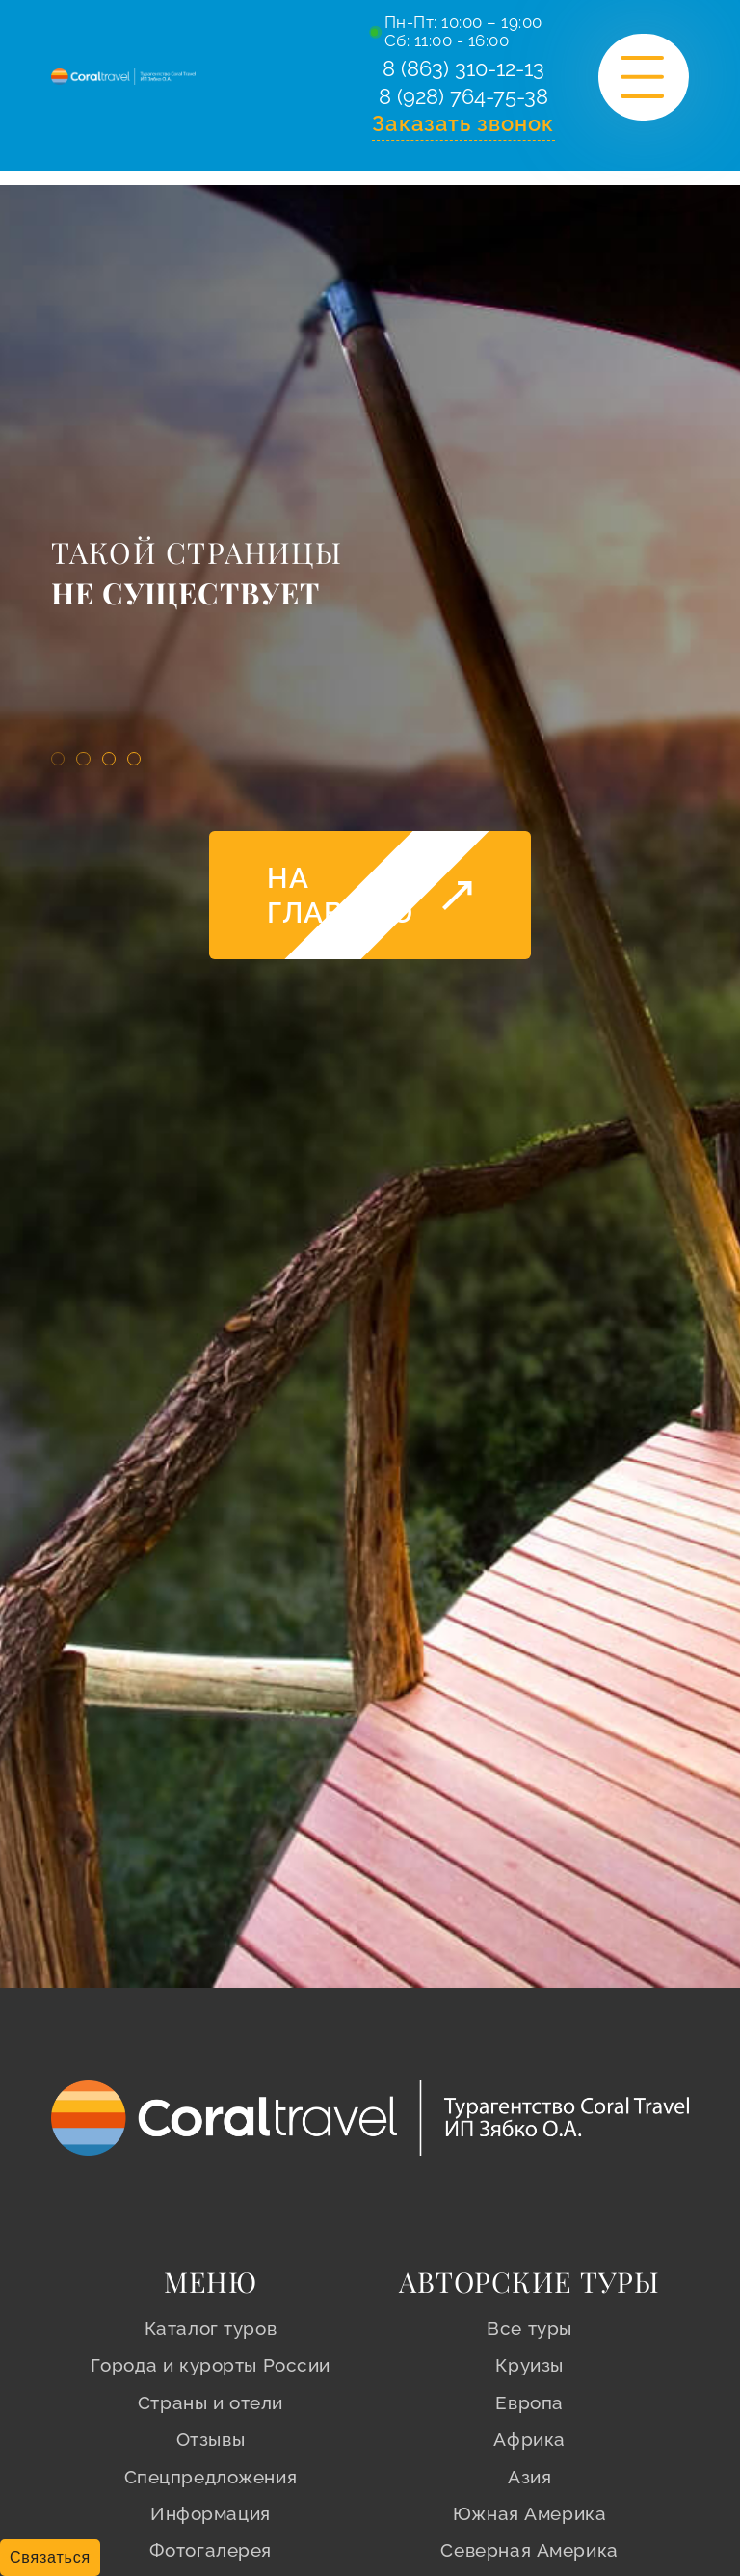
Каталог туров (211, 2328)
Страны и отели (210, 2402)
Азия (529, 2476)
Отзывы (210, 2439)
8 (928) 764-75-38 (463, 102)
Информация (210, 2513)
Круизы (529, 2364)
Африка (529, 2439)
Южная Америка (530, 2513)
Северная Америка (529, 2550)
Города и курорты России (210, 2364)
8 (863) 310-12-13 (463, 71)
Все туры (529, 2328)
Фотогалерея (210, 2550)
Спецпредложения (211, 2476)
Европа (529, 2402)
